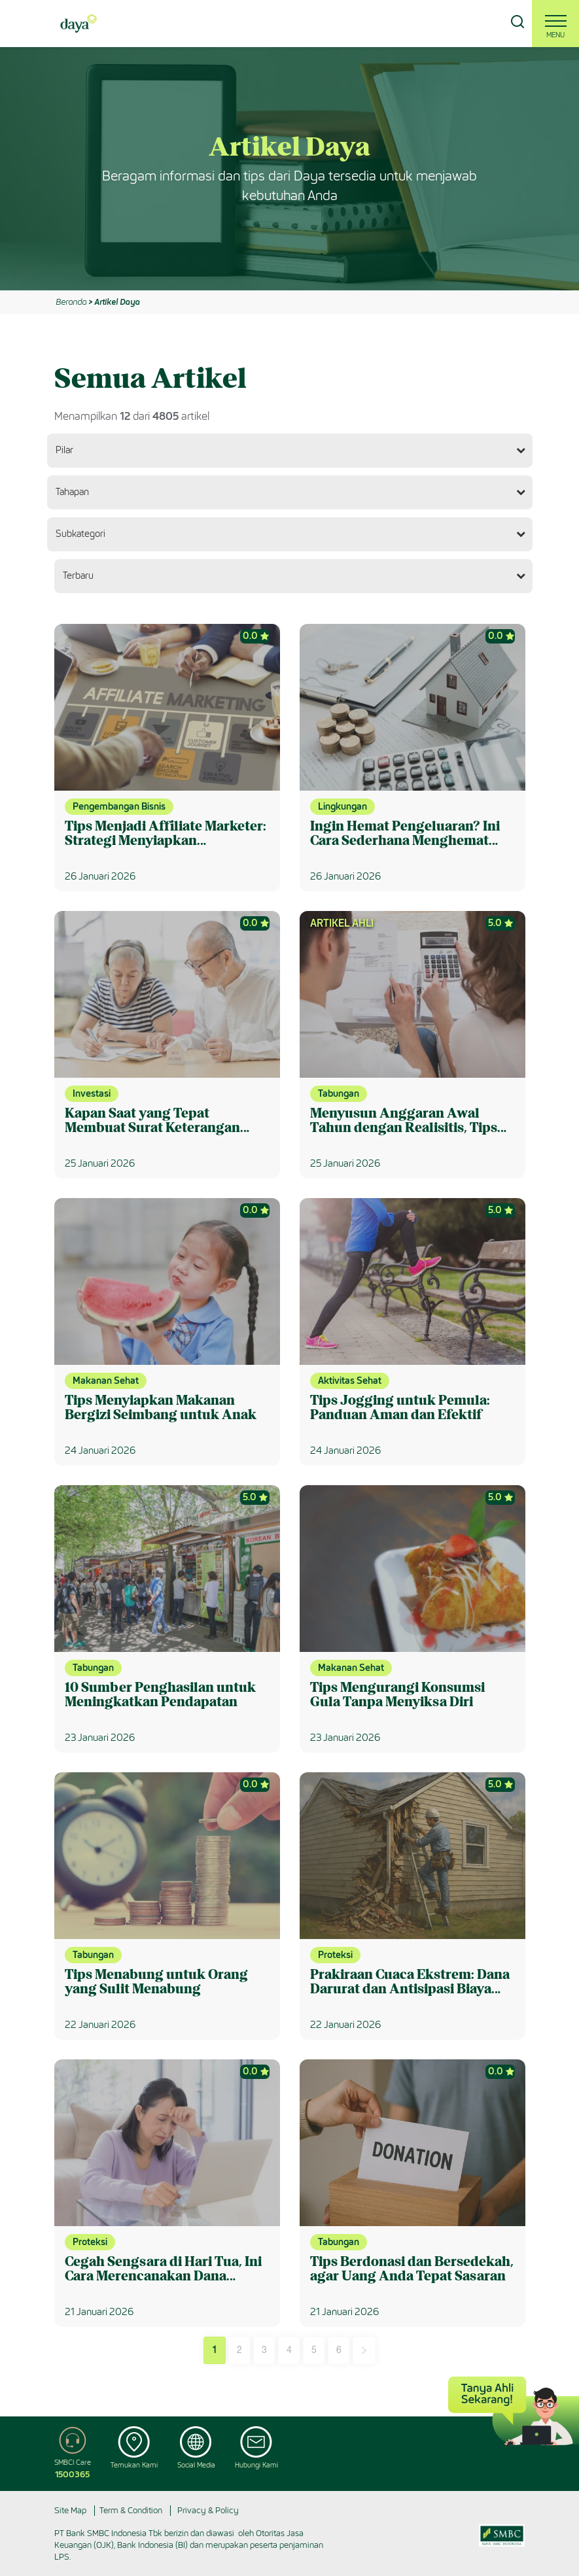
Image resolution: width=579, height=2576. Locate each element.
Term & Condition (130, 2510)
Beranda (71, 302)
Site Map (70, 2510)
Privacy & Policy (208, 2510)
